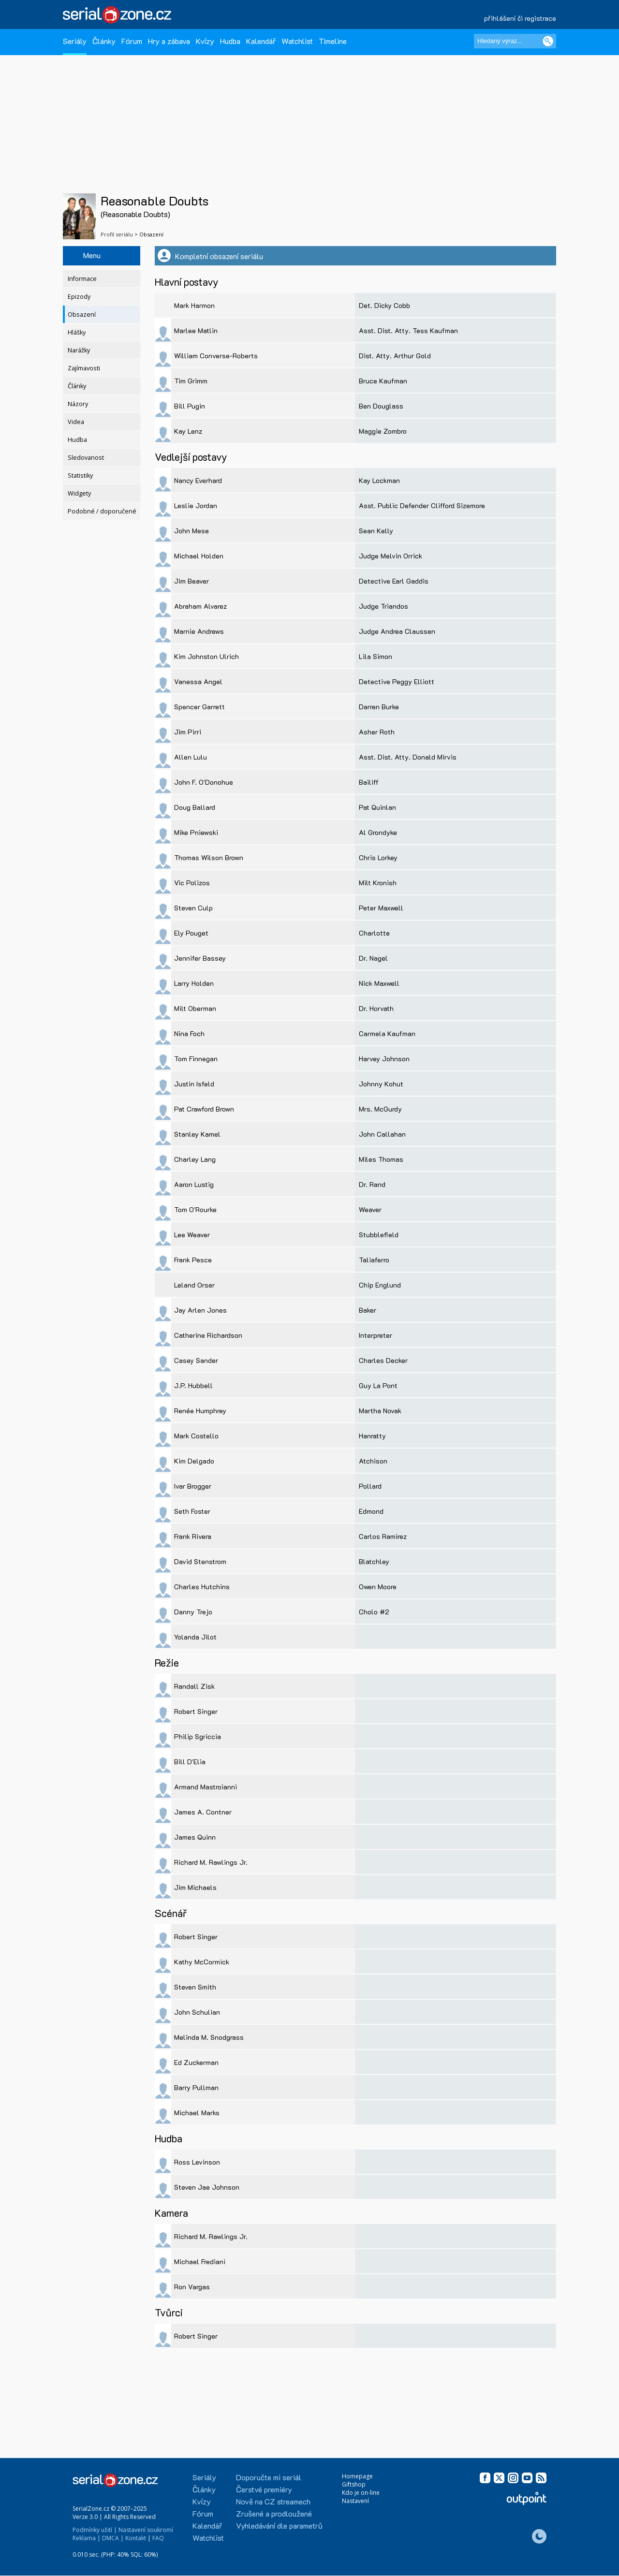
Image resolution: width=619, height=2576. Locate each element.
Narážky (79, 350)
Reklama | (87, 2538)
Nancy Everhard (198, 480)
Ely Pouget (191, 932)
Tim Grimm (190, 380)
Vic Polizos (192, 882)
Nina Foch (189, 1033)
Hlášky (77, 332)
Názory (78, 404)
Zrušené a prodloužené (274, 2513)
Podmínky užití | (95, 2530)
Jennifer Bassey (200, 958)
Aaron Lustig (194, 1184)
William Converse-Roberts (216, 355)
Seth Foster (192, 1511)
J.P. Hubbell (193, 1385)
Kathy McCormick (201, 1961)
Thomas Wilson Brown (208, 857)
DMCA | (113, 2538)
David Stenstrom (200, 1561)
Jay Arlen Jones (200, 1310)
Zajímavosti (84, 368)
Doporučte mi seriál (268, 2477)
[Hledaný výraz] (515, 41)
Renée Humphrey (200, 1410)
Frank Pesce (193, 1259)
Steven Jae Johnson (206, 2187)
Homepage (357, 2476)
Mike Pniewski (196, 832)
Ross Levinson (197, 2161)
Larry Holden (194, 983)
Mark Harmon (194, 305)
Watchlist (297, 41)
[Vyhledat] (548, 41)
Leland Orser (194, 1284)
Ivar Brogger (192, 1486)
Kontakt (135, 2538)
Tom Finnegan (196, 1058)
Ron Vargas (192, 2286)
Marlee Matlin (196, 330)
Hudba (230, 41)
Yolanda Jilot (195, 1636)
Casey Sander (196, 1360)
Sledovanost (86, 458)
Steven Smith (195, 1986)
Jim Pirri (187, 731)
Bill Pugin (189, 405)
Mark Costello (196, 1435)
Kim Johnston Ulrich (206, 656)
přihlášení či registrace (520, 18)
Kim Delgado (194, 1460)
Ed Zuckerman (196, 2062)
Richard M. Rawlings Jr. (211, 1862)
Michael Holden (198, 555)
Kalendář (261, 41)
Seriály (75, 41)
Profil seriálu (117, 234)
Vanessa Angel (198, 681)
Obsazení (82, 314)
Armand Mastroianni (205, 1786)
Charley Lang (195, 1159)
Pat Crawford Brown (204, 1108)
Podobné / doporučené (102, 511)
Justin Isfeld (194, 1083)
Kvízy (205, 41)
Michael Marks (197, 2112)
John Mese (191, 530)
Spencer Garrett (199, 706)
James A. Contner (203, 1811)
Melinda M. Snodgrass (209, 2037)
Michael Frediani (199, 2261)
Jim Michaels (195, 1887)
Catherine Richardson (208, 1335)
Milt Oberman (195, 1008)
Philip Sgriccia (197, 1736)
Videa (76, 422)
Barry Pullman (196, 2087)
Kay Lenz (188, 431)
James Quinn (195, 1837)
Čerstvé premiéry (264, 2489)
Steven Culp (193, 907)
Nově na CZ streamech (273, 2501)
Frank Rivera (192, 1536)
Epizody (79, 297)
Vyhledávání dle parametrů (279, 2525)
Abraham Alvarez (200, 606)
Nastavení (355, 2501)
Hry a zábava (169, 41)
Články (104, 41)
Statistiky (80, 475)
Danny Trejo (193, 1611)
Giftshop (354, 2484)
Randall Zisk (194, 1686)
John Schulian (197, 2012)
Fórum (131, 41)
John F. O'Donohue (203, 782)
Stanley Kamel (197, 1134)
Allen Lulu (190, 756)
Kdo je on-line (361, 2492)
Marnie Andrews (199, 631)
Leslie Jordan (195, 505)
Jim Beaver (191, 580)
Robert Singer (196, 1711)
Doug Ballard (194, 807)
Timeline (333, 41)
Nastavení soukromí (145, 2530)
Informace (82, 279)
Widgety (79, 493)
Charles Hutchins (202, 1586)
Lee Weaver (192, 1234)
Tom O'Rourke (195, 1209)
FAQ (158, 2538)
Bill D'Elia (190, 1761)
